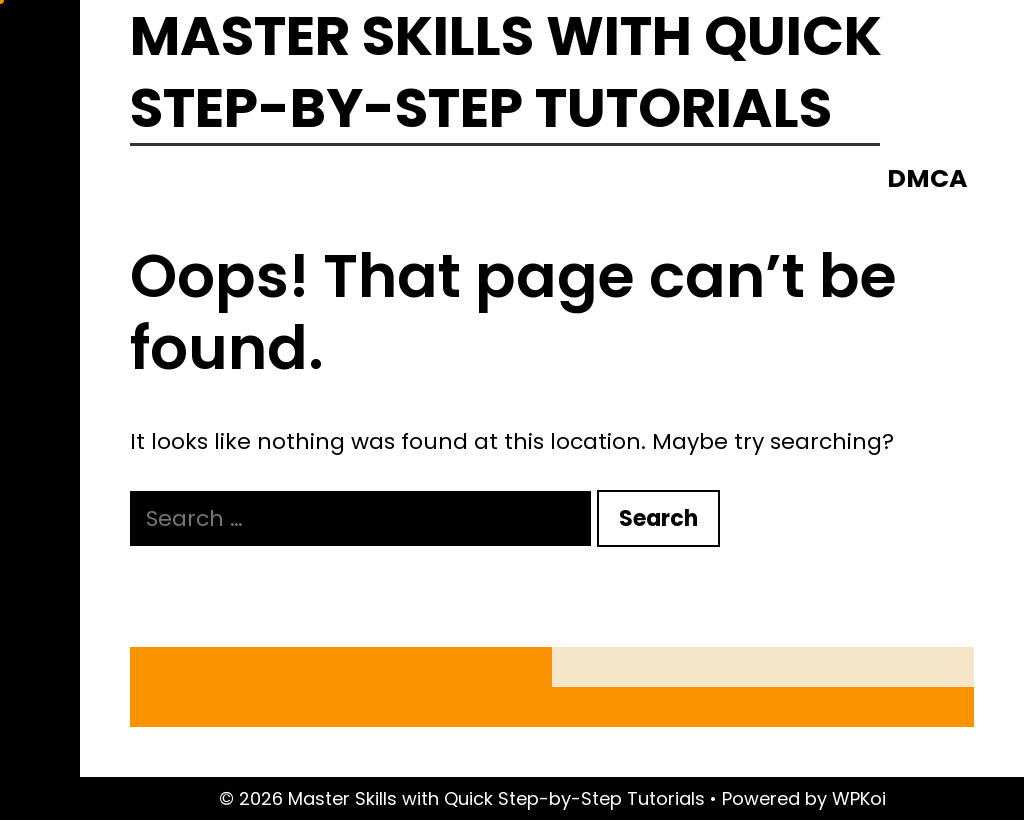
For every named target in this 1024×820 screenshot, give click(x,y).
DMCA (927, 178)
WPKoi (859, 798)
